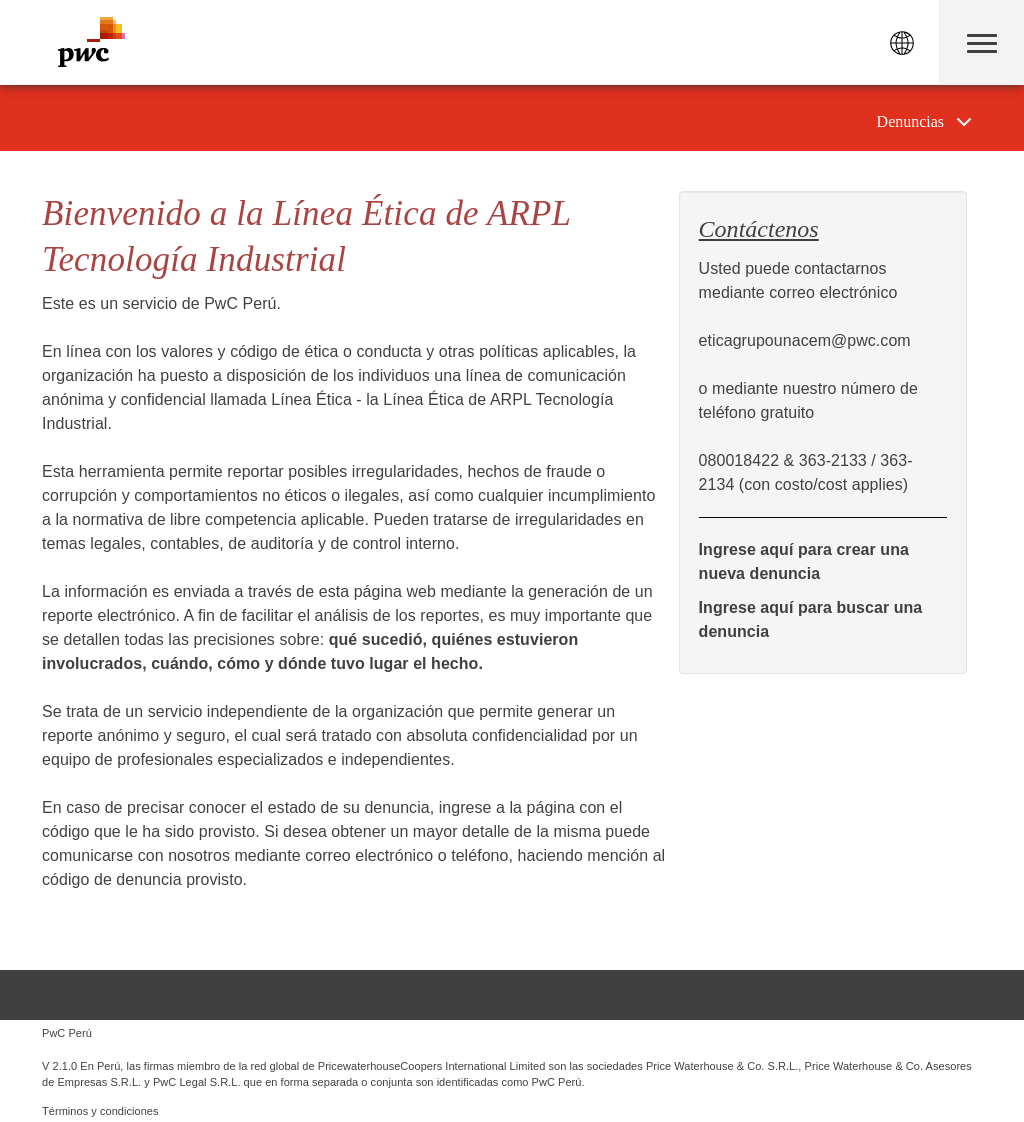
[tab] (924, 122)
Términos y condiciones (100, 1111)
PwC (91, 42)
